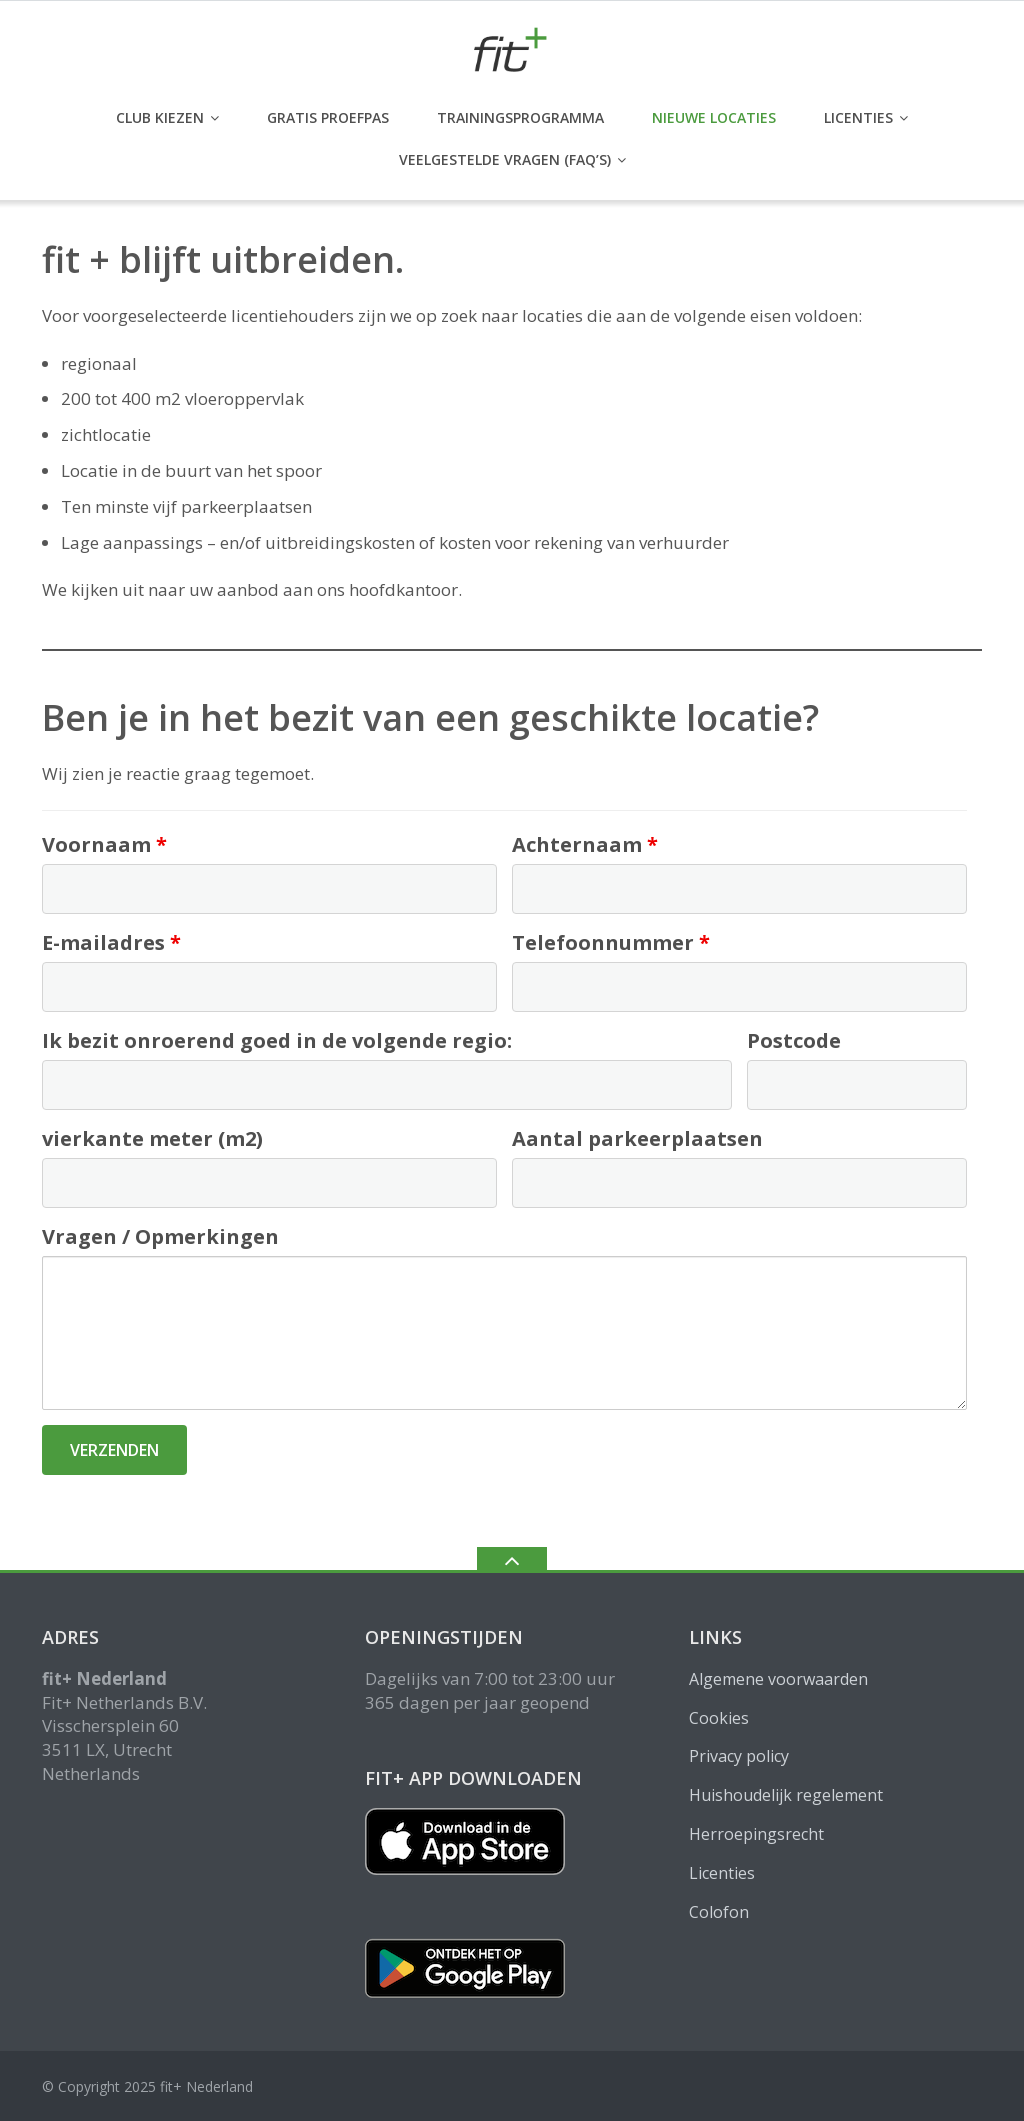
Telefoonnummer (611, 942)
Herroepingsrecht (756, 1834)
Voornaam (104, 844)
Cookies (719, 1718)
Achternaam (585, 844)
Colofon (719, 1912)
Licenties (858, 117)
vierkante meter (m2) (152, 1138)
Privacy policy (739, 1756)
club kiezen (160, 117)
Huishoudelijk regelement (786, 1795)
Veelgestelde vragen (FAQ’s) (505, 159)
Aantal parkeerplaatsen (637, 1138)
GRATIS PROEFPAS (328, 117)
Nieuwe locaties (714, 117)
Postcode (794, 1040)
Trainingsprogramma (520, 117)
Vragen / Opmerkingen (160, 1236)
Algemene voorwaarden (778, 1679)
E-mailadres (111, 942)
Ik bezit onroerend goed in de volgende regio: (277, 1040)
